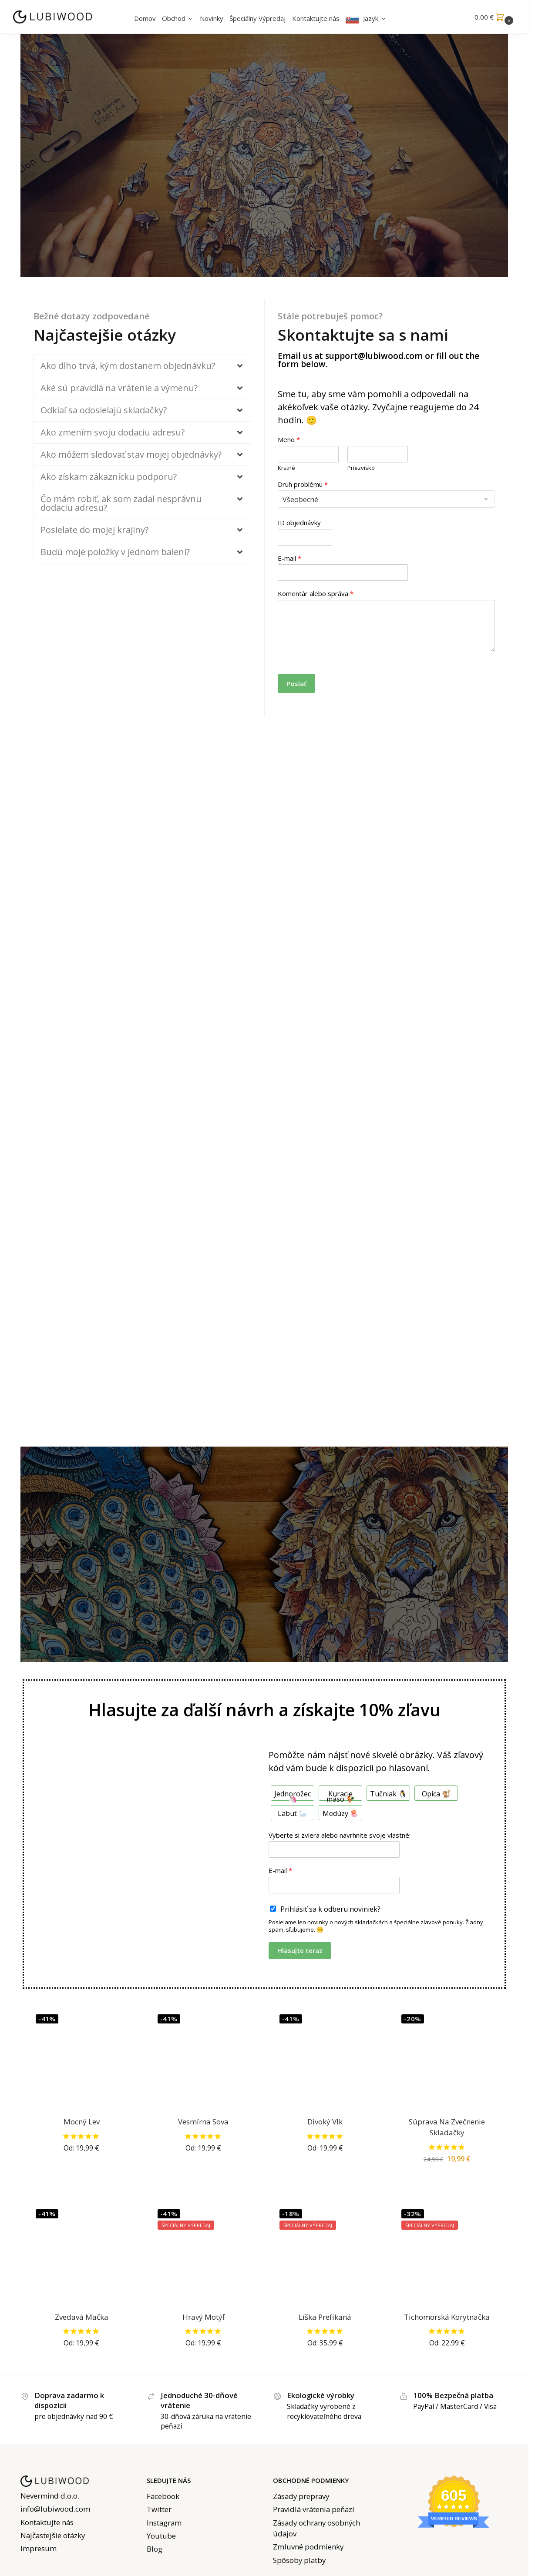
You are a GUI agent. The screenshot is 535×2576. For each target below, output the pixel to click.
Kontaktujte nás (47, 2522)
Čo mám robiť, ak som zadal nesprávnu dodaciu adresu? (121, 503)
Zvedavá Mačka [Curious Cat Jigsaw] (81, 2317)
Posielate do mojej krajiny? (94, 530)
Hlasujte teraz (300, 1950)
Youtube (161, 2536)
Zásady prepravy (301, 2496)
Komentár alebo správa (315, 594)
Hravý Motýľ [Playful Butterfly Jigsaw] (203, 2317)
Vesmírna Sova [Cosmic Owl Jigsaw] (203, 2122)
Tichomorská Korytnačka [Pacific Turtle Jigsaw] (447, 2317)
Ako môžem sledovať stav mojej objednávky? (131, 454)
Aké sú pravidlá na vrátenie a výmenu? (119, 388)
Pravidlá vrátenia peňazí (313, 2509)
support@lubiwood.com (374, 356)
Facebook (163, 2496)
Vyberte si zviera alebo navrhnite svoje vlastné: (340, 1835)
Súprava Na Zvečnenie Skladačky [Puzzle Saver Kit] (447, 2127)
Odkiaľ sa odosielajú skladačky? (103, 410)
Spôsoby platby (299, 2560)
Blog (154, 2549)
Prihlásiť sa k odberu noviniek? (330, 1909)
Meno (289, 439)
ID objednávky (299, 523)
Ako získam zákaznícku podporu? (108, 476)
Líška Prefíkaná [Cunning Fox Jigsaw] (325, 2317)
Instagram (164, 2523)
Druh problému (303, 484)
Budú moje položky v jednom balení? (115, 552)
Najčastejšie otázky (52, 2535)
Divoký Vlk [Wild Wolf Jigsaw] (325, 2122)
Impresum (38, 2548)
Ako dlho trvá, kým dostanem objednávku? (127, 366)
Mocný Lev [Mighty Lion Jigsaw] (82, 2122)
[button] (494, 17)
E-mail (289, 558)
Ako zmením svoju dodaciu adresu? (112, 432)
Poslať (296, 683)
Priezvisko (361, 468)
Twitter (159, 2509)
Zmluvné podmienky (308, 2547)
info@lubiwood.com (55, 2509)
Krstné (286, 468)
